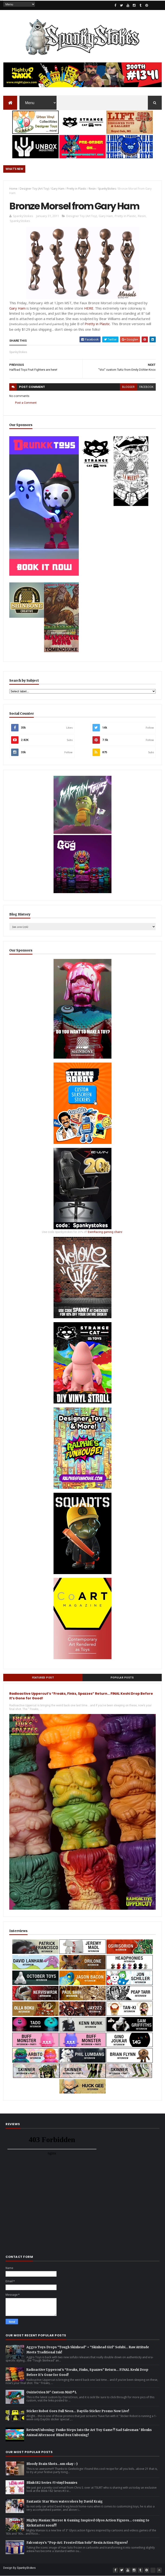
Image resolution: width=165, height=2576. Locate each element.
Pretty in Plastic (76, 189)
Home (13, 189)
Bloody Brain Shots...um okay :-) (52, 2464)
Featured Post (43, 1677)
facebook (146, 387)
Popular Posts (122, 1677)
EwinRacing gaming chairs (105, 1232)
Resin (92, 189)
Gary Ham (57, 189)
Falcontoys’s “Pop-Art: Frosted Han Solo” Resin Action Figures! (77, 2543)
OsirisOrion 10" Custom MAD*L (51, 2392)
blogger (128, 387)
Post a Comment (26, 402)
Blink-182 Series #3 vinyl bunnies (51, 2483)
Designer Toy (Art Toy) (34, 189)
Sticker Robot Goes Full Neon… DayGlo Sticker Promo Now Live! (77, 2411)
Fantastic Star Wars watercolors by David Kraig (64, 2501)
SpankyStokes (107, 189)
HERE (88, 308)
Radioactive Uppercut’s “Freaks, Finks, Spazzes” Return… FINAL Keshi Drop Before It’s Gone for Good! (81, 1696)
